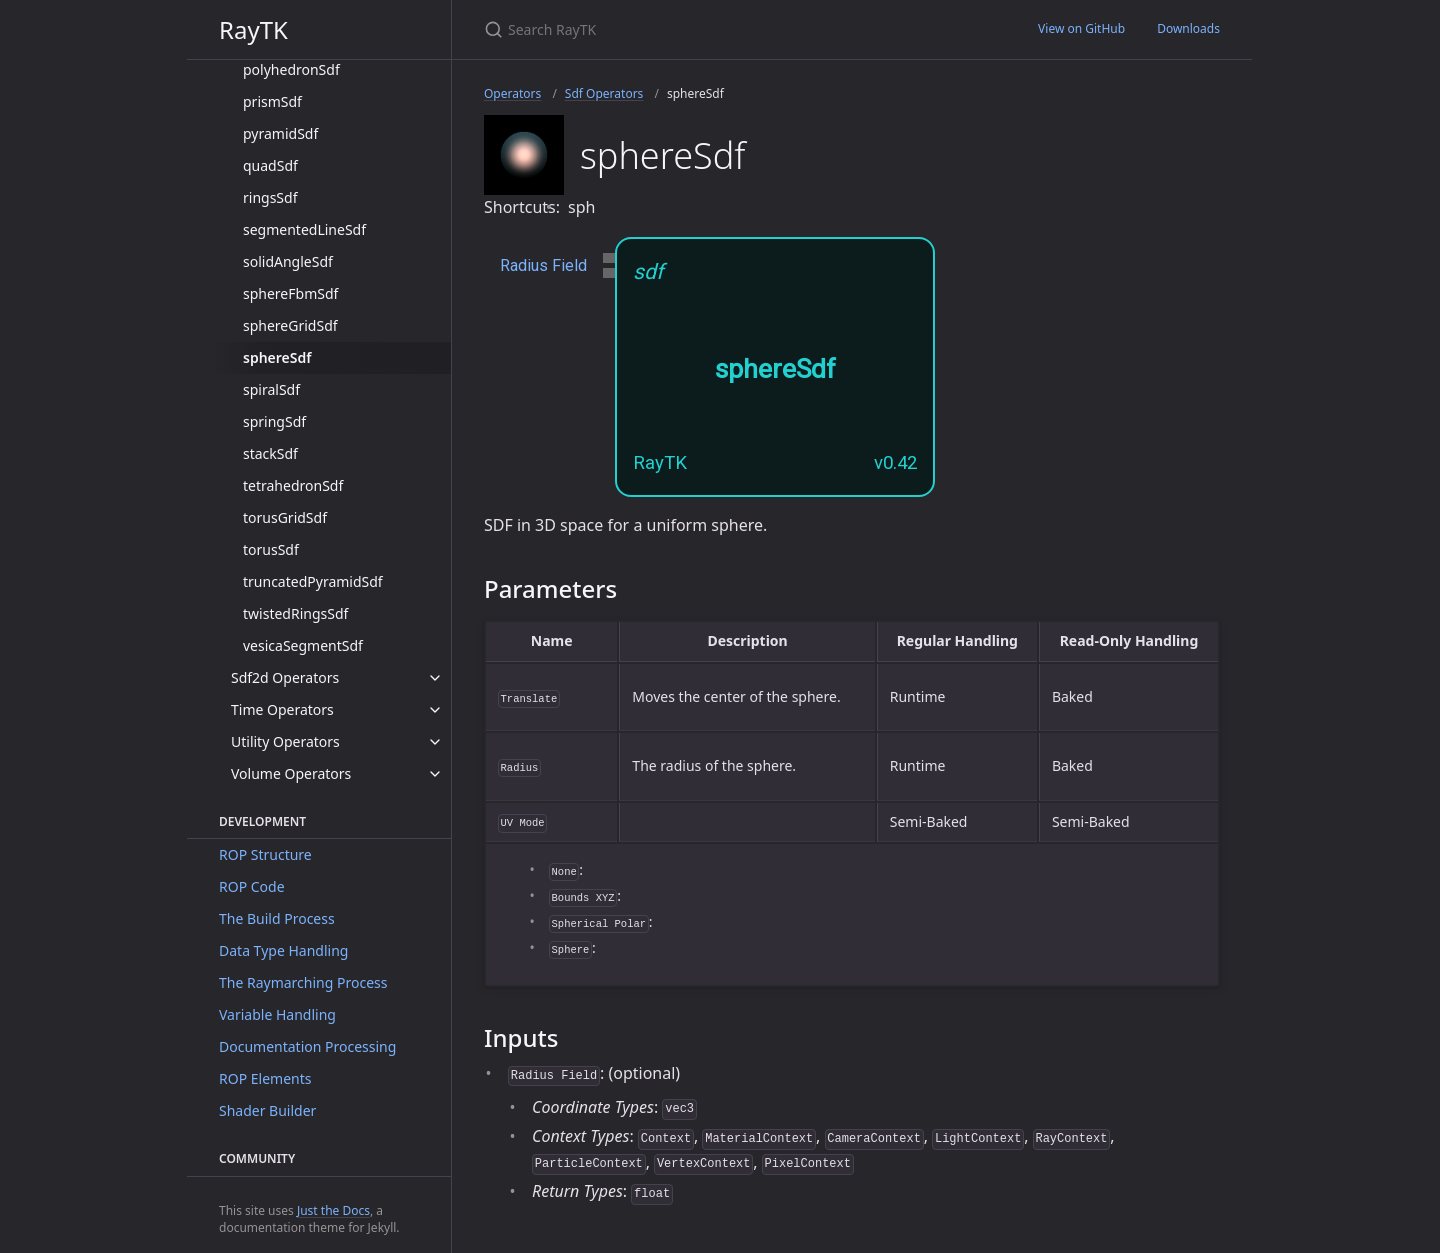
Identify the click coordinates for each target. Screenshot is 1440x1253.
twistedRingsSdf (295, 613)
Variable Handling (277, 1014)
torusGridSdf (285, 517)
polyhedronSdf (291, 69)
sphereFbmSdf (290, 293)
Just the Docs (333, 1210)
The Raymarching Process (303, 982)
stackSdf (270, 453)
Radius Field (543, 265)
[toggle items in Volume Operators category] (435, 774)
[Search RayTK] (720, 29)
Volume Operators (291, 773)
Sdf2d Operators (285, 677)
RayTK (253, 29)
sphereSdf (277, 357)
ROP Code (252, 886)
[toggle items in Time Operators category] (435, 710)
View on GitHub (1081, 28)
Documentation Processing (307, 1046)
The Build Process (277, 918)
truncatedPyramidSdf (313, 581)
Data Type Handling (283, 950)
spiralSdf (271, 389)
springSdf (274, 421)
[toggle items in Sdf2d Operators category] (435, 678)
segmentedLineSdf (304, 229)
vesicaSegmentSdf (303, 645)
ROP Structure (265, 854)
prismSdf (272, 101)
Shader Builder (267, 1110)
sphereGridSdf (290, 325)
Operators (512, 93)
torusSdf (271, 549)
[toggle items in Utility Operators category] (435, 742)
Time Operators (282, 709)
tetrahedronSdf (293, 485)
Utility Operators (285, 741)
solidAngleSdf (288, 261)
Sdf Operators (604, 93)
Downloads (1188, 28)
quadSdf (270, 165)
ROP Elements (265, 1078)
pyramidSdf (280, 133)
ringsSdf (270, 197)
